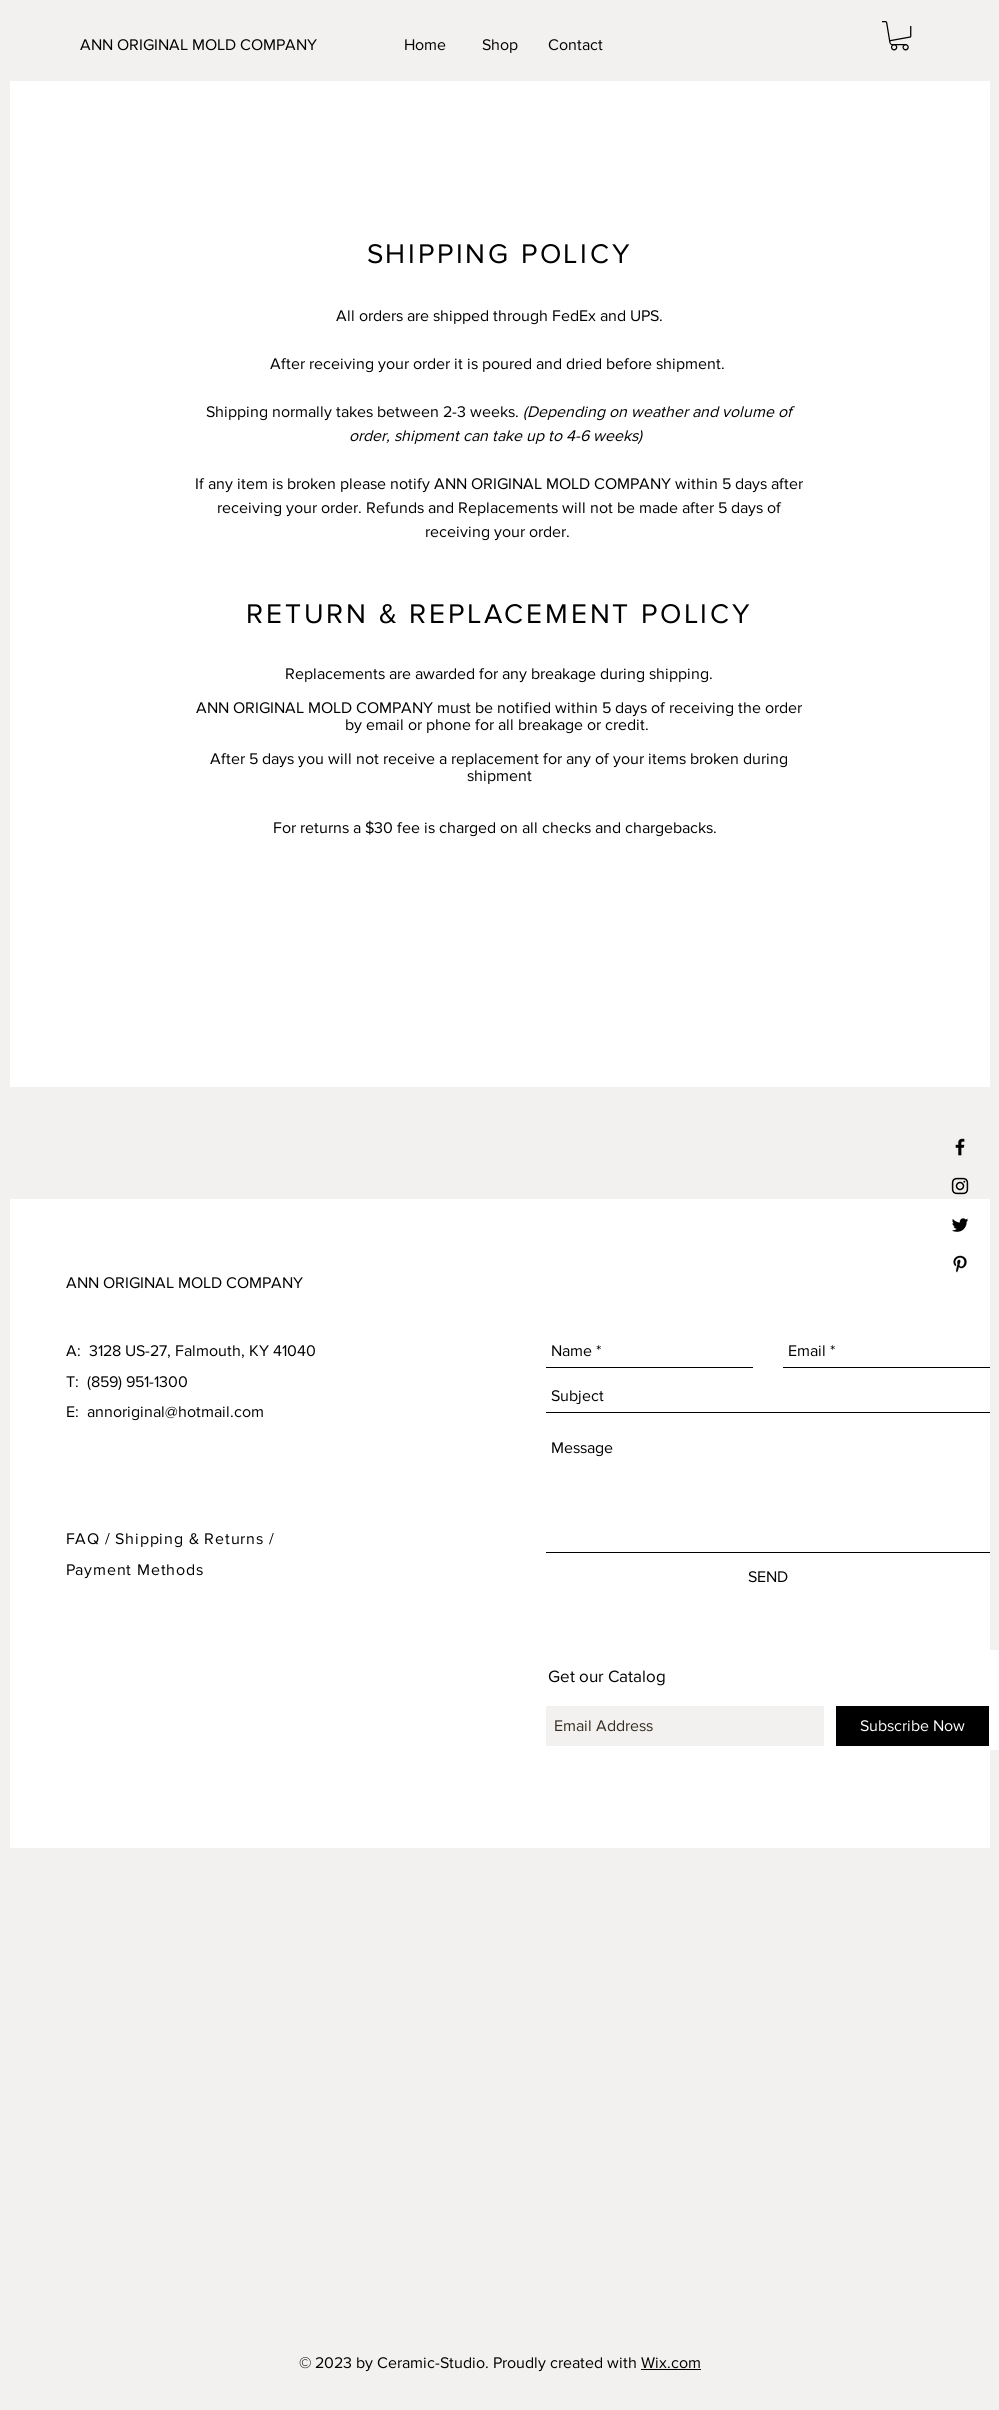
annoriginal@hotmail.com (175, 1411)
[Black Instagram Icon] (960, 1186)
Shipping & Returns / (194, 1538)
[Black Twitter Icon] (960, 1225)
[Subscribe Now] (912, 1726)
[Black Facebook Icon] (960, 1147)
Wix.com (671, 2362)
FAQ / (91, 1538)
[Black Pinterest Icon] (960, 1264)
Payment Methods (135, 1569)
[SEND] (768, 1577)
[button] (899, 35)
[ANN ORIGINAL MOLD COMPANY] (204, 45)
